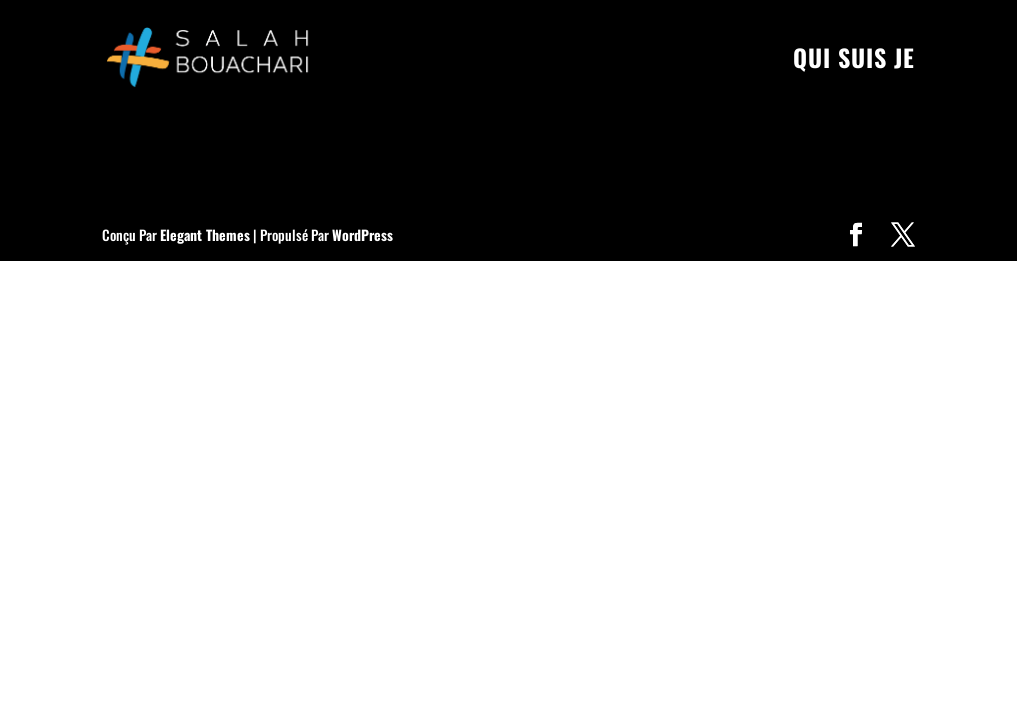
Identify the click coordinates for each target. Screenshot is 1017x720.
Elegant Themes (205, 234)
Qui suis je (854, 62)
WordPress (362, 234)
